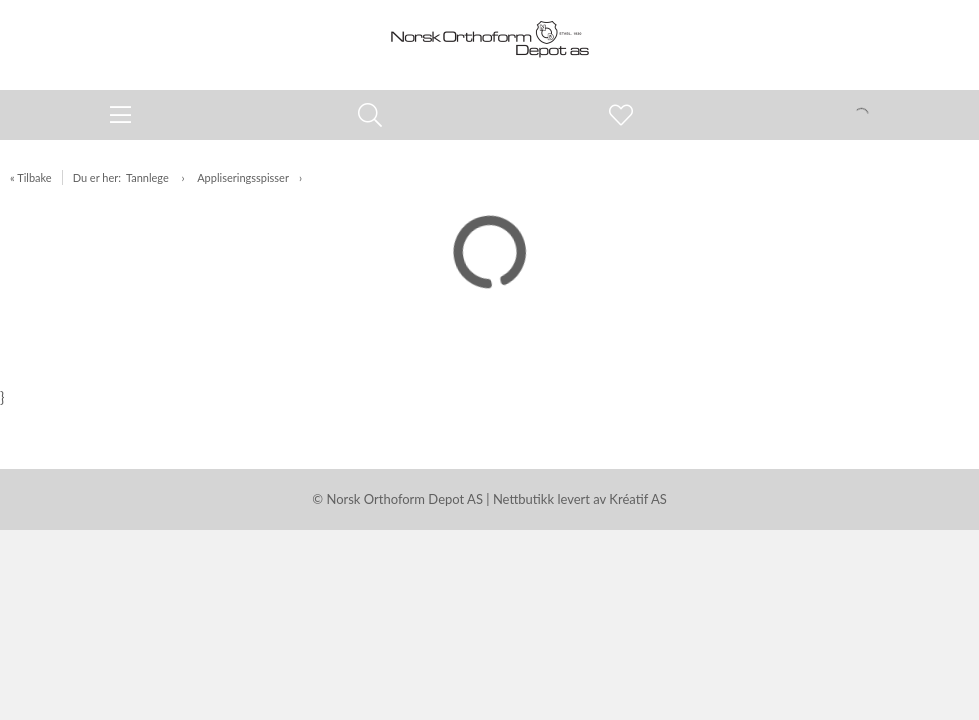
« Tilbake (31, 177)
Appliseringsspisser (243, 177)
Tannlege (149, 177)
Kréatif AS (637, 499)
